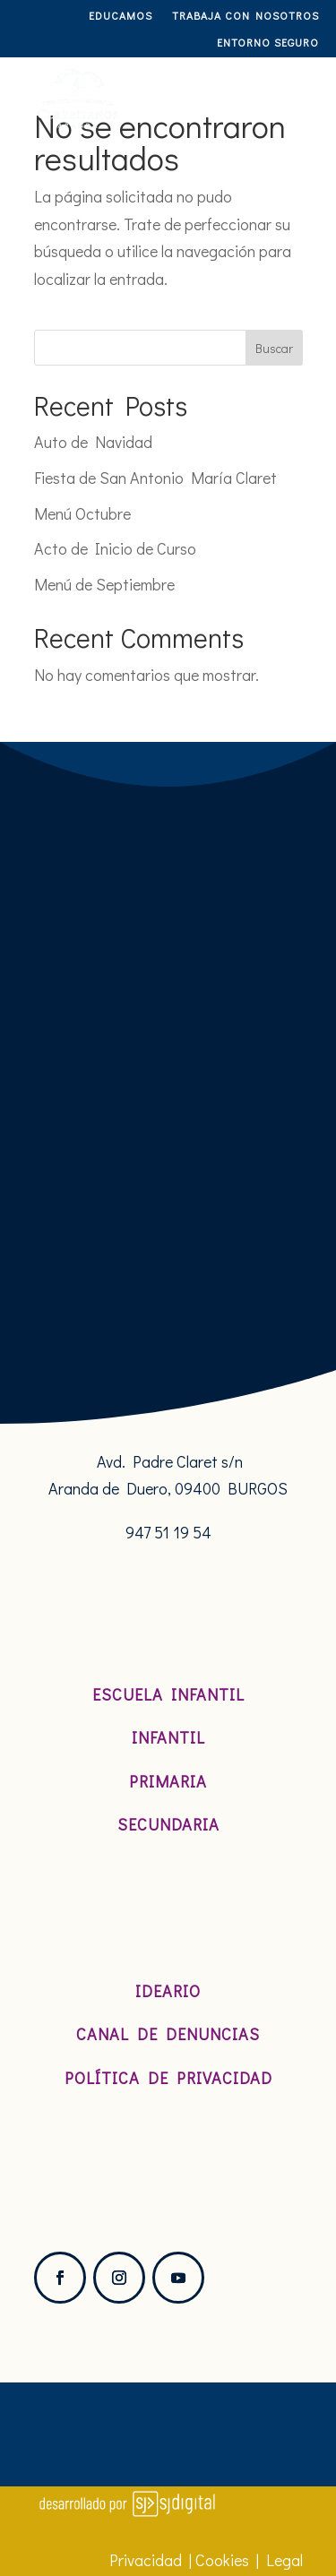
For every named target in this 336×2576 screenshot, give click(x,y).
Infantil (168, 1737)
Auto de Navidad (93, 441)
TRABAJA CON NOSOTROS (245, 15)
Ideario (168, 1991)
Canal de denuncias (168, 2034)
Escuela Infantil (168, 1694)
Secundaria (168, 1824)
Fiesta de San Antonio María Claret (155, 477)
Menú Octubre (82, 513)
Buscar (274, 348)
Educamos (120, 15)
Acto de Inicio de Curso (115, 548)
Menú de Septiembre (104, 584)
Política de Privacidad (168, 2078)
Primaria (168, 1781)
